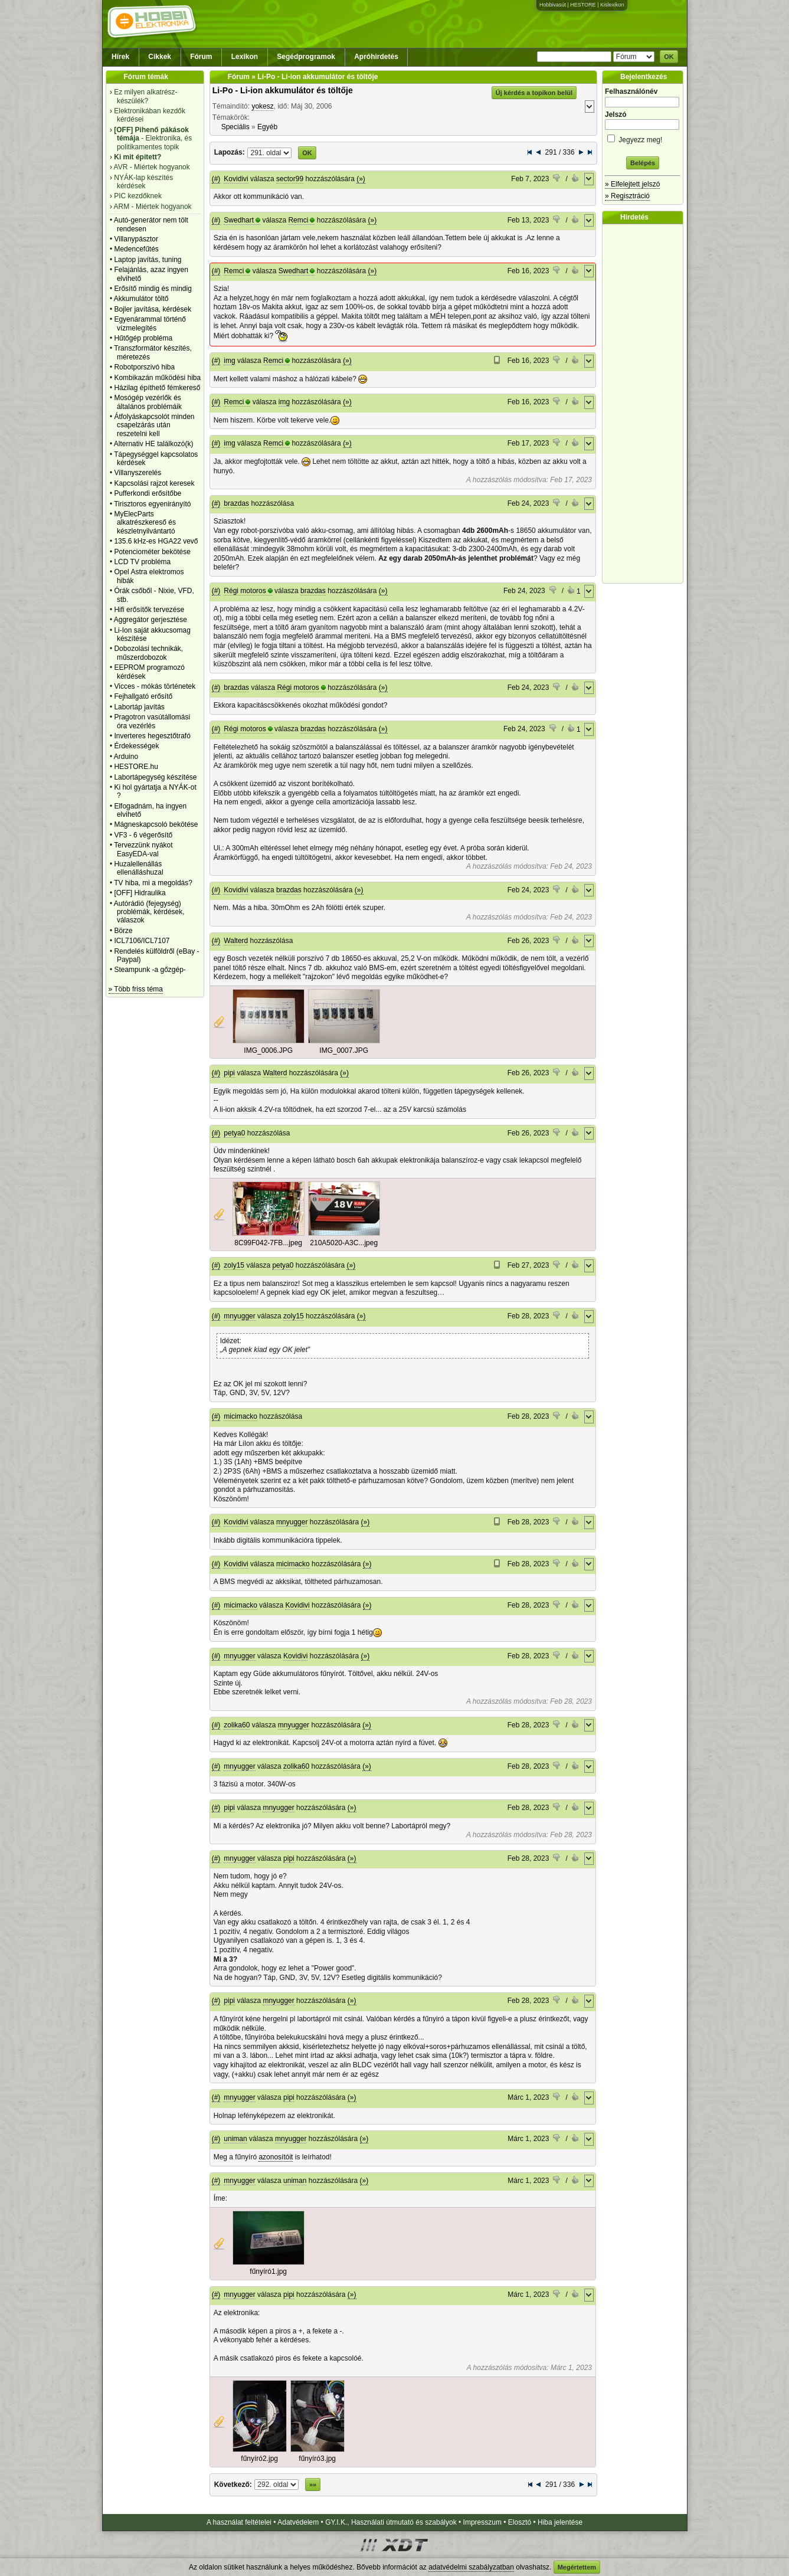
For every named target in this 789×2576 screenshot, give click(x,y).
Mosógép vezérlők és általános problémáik (148, 402)
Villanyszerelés (137, 473)
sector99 (289, 179)
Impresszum (482, 2522)
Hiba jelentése (560, 2522)
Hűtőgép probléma (143, 338)
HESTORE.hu (136, 766)
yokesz (262, 106)
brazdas (236, 503)
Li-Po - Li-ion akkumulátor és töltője (282, 90)
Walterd (236, 941)
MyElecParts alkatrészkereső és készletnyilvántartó (145, 522)
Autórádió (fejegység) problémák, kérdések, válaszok (149, 912)
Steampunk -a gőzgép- (149, 969)
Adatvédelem (298, 2522)
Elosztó (519, 2522)
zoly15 (234, 1265)
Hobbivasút (552, 5)
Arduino (126, 756)
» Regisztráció (627, 196)
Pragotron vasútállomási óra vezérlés (152, 721)
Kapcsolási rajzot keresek (154, 483)
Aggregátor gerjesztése (150, 620)
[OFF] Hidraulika (139, 893)
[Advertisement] (645, 404)
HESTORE (582, 5)
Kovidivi (236, 179)
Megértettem (577, 2567)
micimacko (240, 1416)
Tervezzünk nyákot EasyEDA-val (143, 849)
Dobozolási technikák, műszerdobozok (148, 652)
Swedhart (239, 220)
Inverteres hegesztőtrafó (152, 736)
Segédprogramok (306, 57)
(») (360, 179)
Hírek (120, 57)
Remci (298, 220)
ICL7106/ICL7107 (141, 941)
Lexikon (244, 57)
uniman (235, 2139)
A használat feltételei (239, 2522)
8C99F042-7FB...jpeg (268, 1243)
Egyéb (267, 127)
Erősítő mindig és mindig (152, 288)
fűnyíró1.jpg (268, 2271)
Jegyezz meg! (642, 138)
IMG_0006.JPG (268, 1050)
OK (669, 56)
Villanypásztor (136, 239)
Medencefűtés (136, 249)
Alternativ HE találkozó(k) (154, 444)
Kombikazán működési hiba (157, 378)
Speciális (235, 127)
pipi (229, 1073)
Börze (123, 931)
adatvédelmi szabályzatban (471, 2567)
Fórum (201, 57)
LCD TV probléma (142, 562)
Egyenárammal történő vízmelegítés (149, 323)
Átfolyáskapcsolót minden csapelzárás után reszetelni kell (154, 425)
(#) (216, 179)
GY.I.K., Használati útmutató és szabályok (391, 2522)
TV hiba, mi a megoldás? (153, 883)
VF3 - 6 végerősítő (143, 835)
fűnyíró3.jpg (317, 2458)
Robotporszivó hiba (144, 367)
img (229, 360)
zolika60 (237, 1725)
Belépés (642, 162)
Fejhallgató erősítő (143, 696)
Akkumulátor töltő (141, 298)
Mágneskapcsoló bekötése (156, 824)
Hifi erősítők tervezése (149, 609)
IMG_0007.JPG (343, 1050)
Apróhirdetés (376, 57)
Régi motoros (245, 591)
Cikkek (159, 57)
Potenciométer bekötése (152, 552)
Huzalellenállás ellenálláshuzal (138, 868)
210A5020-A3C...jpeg (344, 1243)
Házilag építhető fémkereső (157, 388)
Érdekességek (136, 746)
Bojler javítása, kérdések (152, 309)
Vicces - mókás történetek (154, 686)
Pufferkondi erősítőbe (147, 493)
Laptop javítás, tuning (147, 260)
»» (312, 2484)
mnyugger (239, 1316)
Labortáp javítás (139, 707)
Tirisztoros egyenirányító (152, 504)
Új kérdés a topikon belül (534, 92)
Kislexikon (612, 5)
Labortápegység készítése (155, 777)
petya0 (234, 1133)
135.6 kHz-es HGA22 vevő (156, 541)
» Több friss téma (136, 989)
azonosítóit (275, 2157)
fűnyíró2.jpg (259, 2458)
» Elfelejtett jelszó (632, 184)
